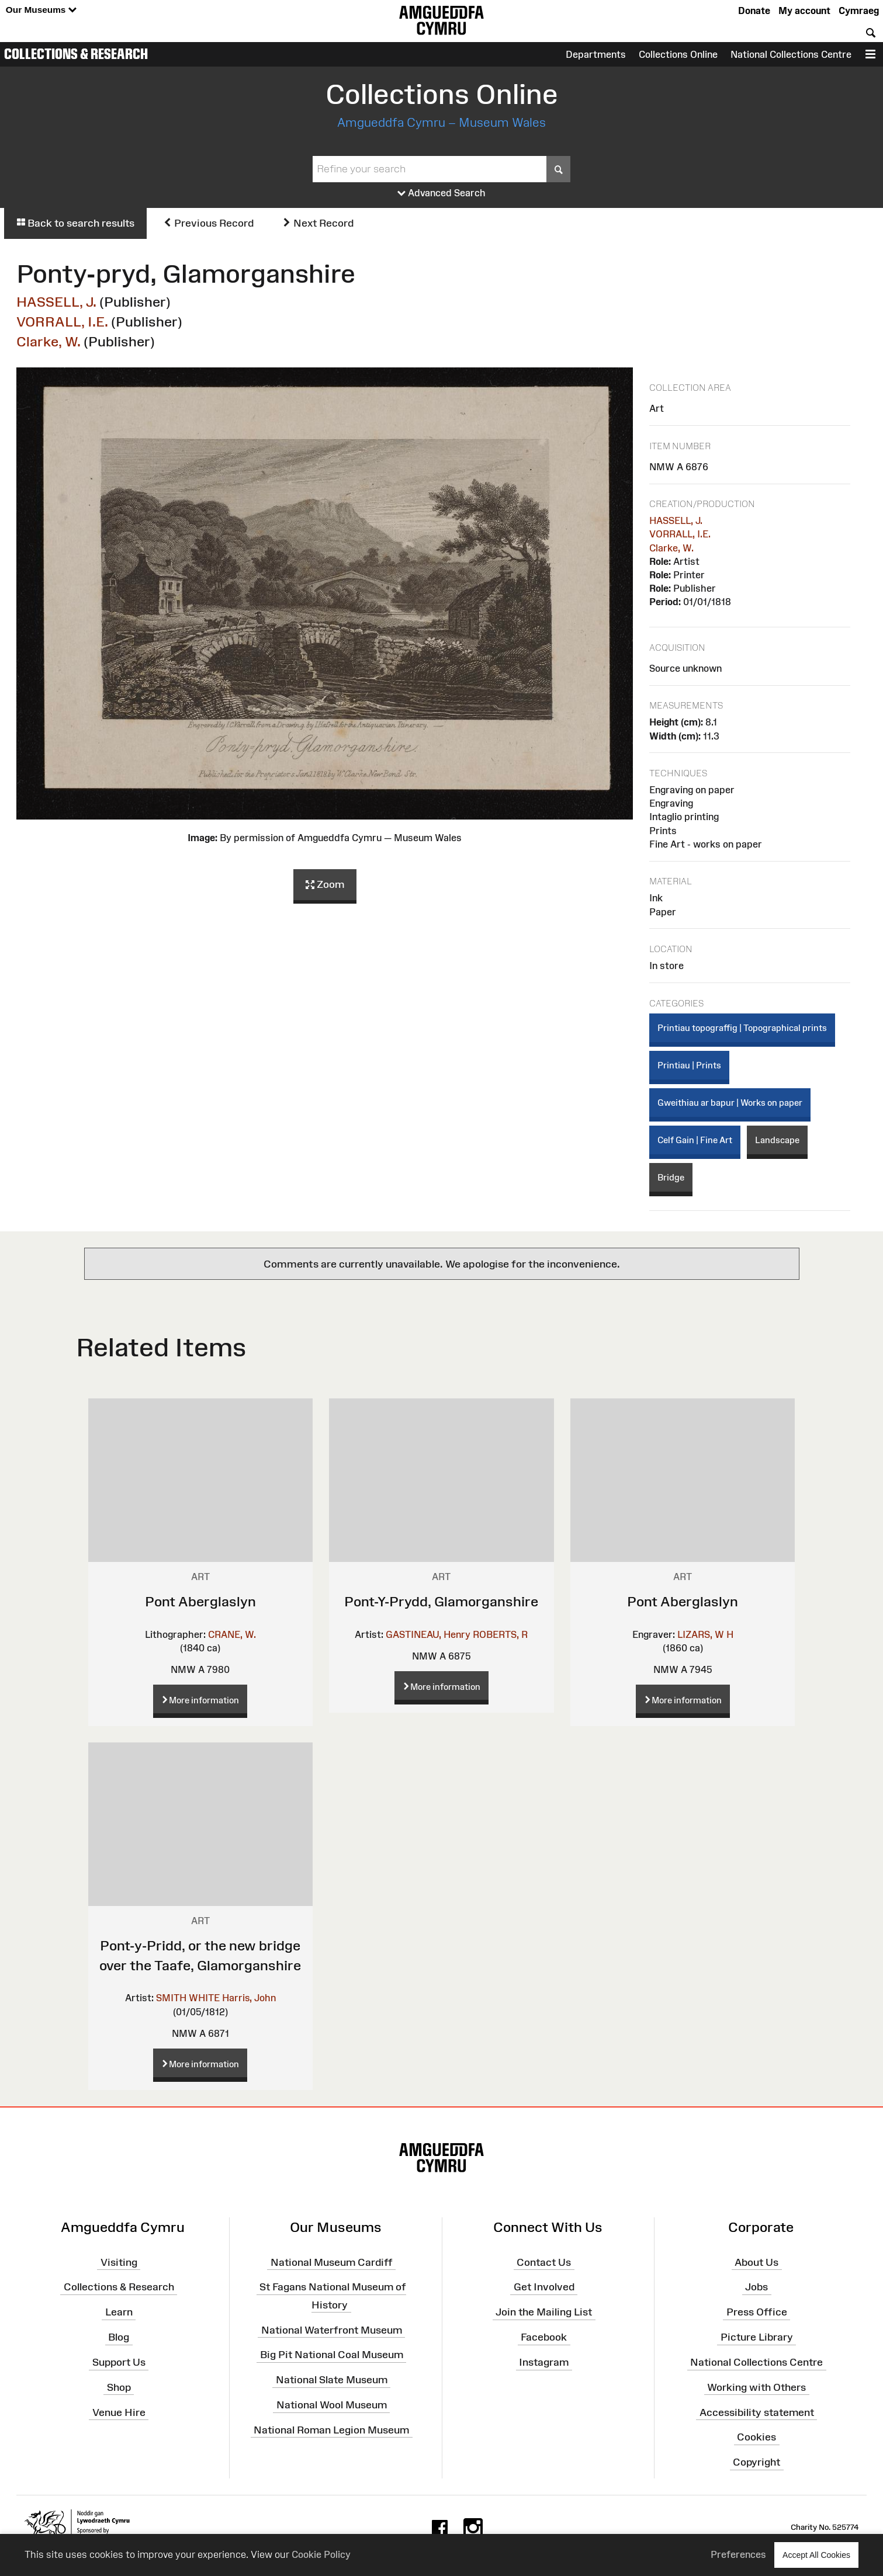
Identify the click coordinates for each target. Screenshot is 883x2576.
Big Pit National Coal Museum (331, 2354)
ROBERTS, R (500, 1634)
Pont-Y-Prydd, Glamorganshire (441, 1601)
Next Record (318, 223)
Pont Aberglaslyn (200, 1601)
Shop (119, 2387)
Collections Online (678, 54)
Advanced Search (441, 193)
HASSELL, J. (56, 302)
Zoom (325, 885)
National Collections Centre (790, 54)
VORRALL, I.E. (62, 321)
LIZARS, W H (705, 1634)
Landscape (777, 1140)
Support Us (119, 2362)
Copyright (756, 2462)
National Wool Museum (331, 2405)
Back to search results (75, 223)
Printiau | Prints (689, 1065)
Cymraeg (859, 10)
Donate (754, 10)
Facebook (544, 2337)
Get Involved (544, 2287)
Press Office (756, 2312)
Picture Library (757, 2337)
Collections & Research (76, 54)
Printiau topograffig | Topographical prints (742, 1028)
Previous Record (208, 223)
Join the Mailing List (544, 2312)
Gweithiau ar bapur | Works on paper (729, 1103)
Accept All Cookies (816, 2555)
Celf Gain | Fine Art (694, 1140)
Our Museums (41, 10)
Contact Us (544, 2262)
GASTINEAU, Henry (428, 1634)
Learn (119, 2312)
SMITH (171, 1997)
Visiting (119, 2262)
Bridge (670, 1177)
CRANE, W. (232, 1634)
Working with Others (756, 2387)
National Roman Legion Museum (331, 2430)
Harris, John (249, 1997)
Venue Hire (119, 2412)
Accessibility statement (757, 2412)
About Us (756, 2262)
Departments (596, 54)
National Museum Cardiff (332, 2262)
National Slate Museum (331, 2380)
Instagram (544, 2362)
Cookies (756, 2437)
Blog (118, 2337)
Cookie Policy (321, 2554)
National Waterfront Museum (331, 2329)
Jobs (756, 2287)
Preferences (738, 2554)
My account (804, 10)
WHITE (204, 1997)
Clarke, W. (48, 341)
